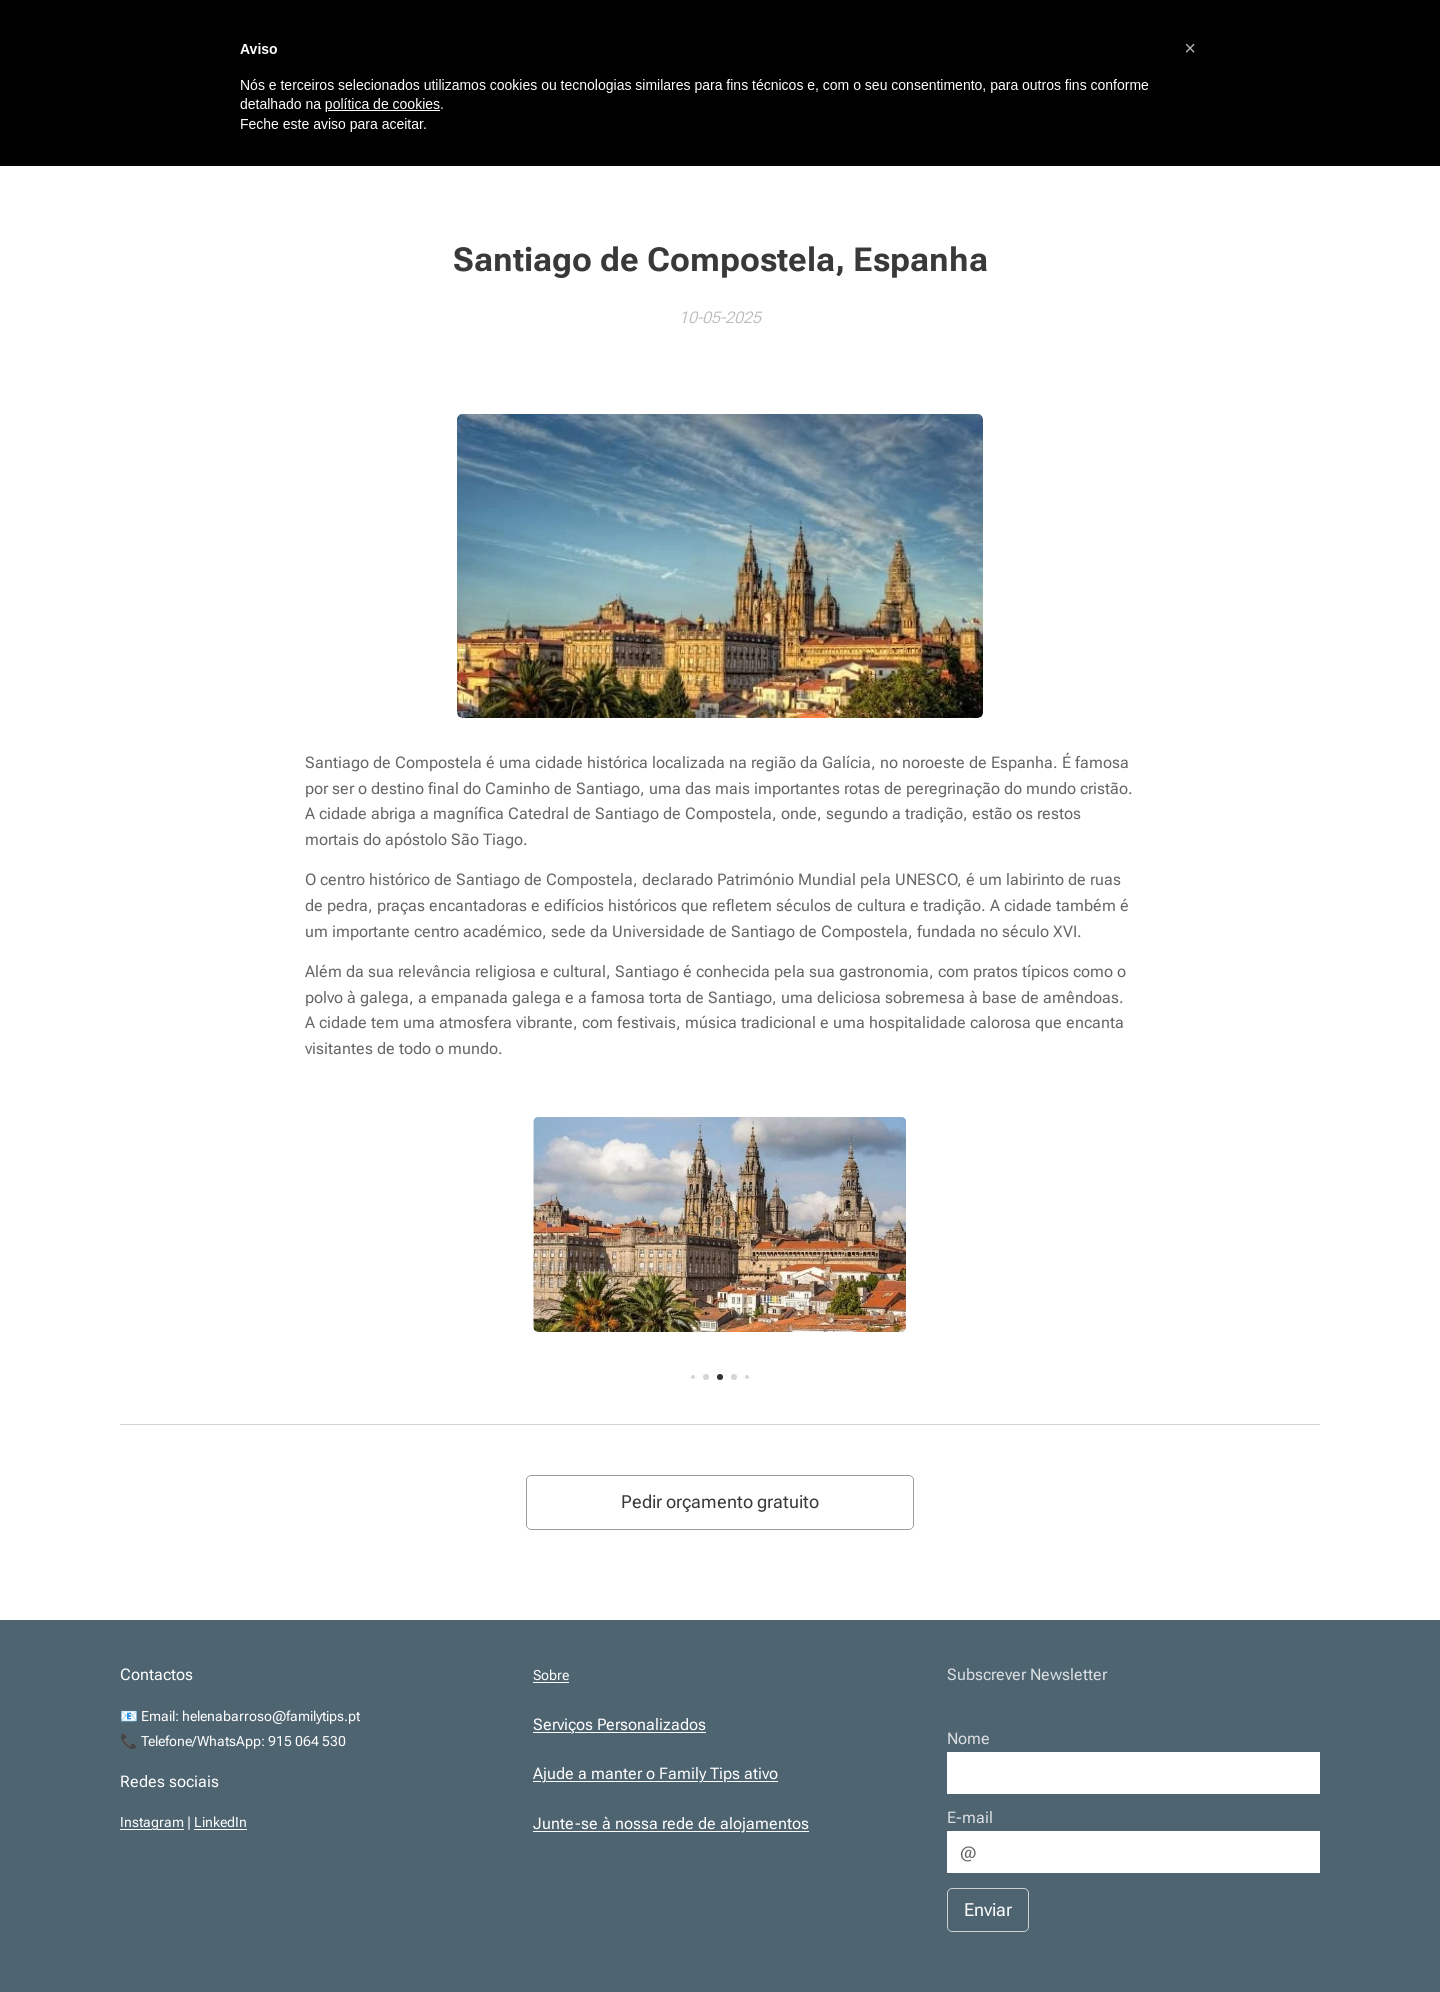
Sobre (551, 1675)
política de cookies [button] (382, 104)
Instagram (152, 1822)
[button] (1190, 48)
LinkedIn (220, 1822)
